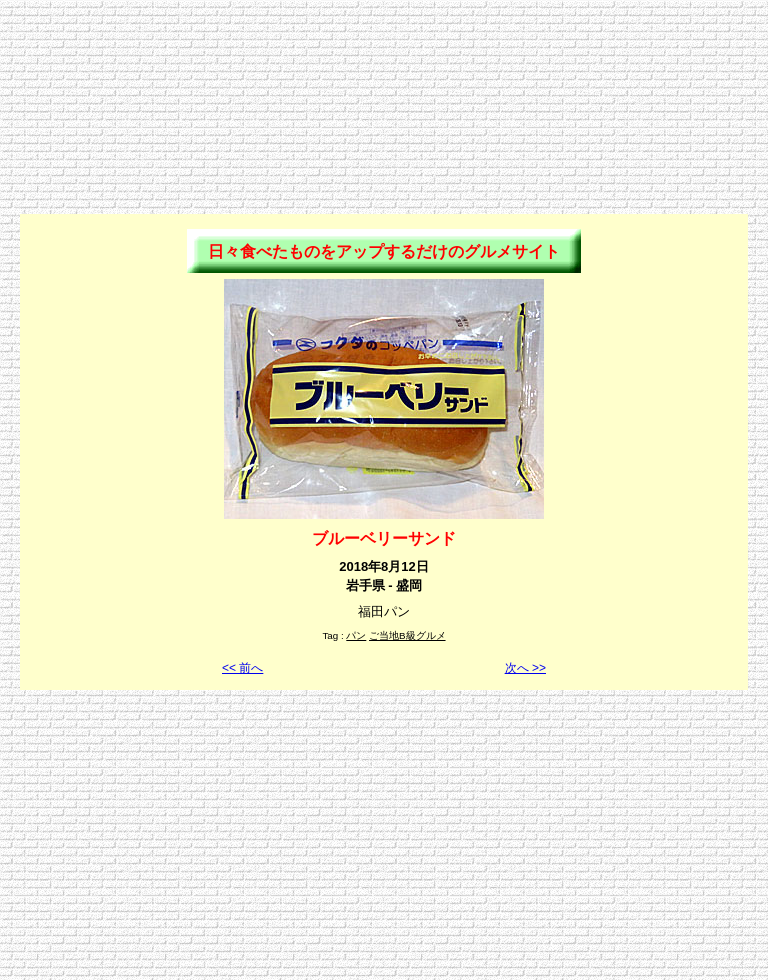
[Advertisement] (384, 53)
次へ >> (525, 668)
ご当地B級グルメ (407, 635)
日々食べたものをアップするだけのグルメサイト (384, 251)
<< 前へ (242, 668)
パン (356, 635)
